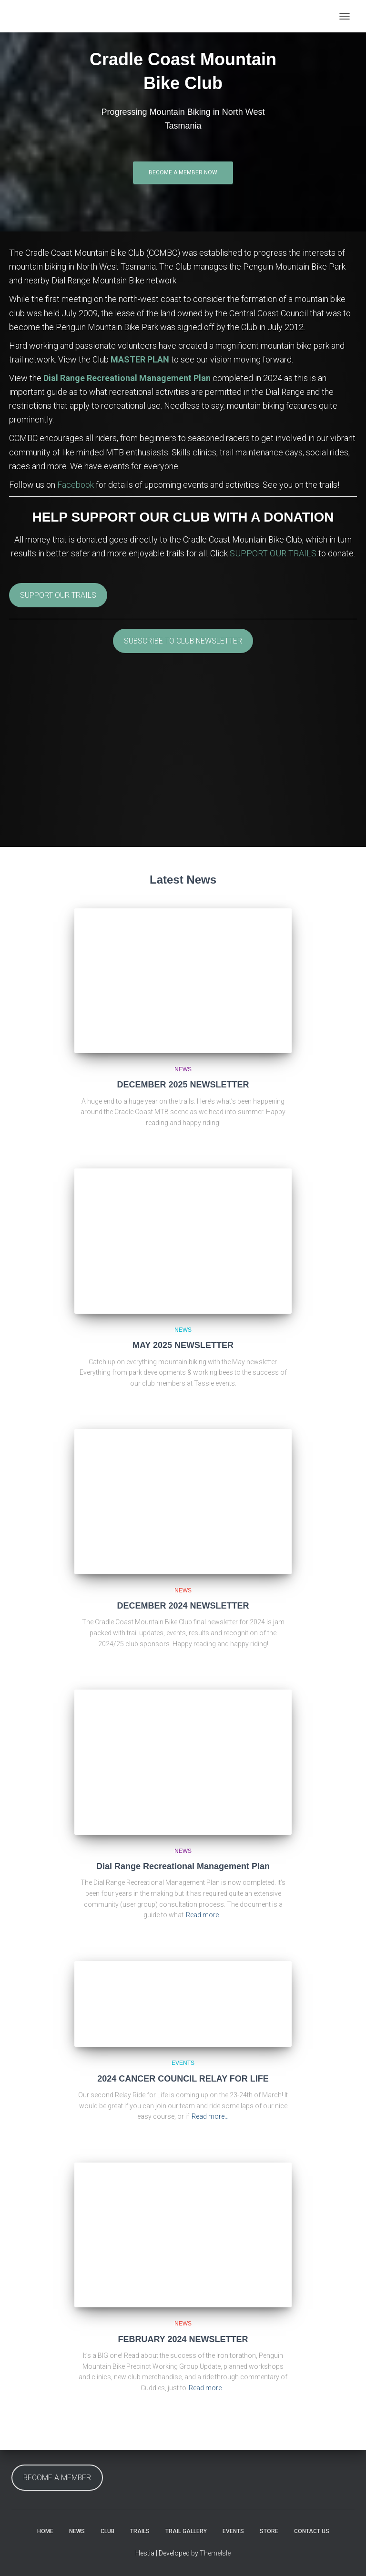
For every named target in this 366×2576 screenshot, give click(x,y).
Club (107, 2531)
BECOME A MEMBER (57, 2477)
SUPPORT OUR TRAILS (273, 553)
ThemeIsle (215, 2553)
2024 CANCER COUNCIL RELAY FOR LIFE (183, 2078)
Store (269, 2531)
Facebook (75, 485)
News (183, 1069)
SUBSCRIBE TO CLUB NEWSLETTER (183, 640)
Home (45, 2531)
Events (183, 2063)
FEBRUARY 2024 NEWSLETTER (183, 2339)
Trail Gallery (186, 2531)
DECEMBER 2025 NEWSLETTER (183, 1084)
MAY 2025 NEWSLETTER (183, 1345)
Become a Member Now (183, 172)
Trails (140, 2531)
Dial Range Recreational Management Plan (127, 378)
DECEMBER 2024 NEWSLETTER (183, 1605)
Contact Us (311, 2531)
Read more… (204, 1915)
